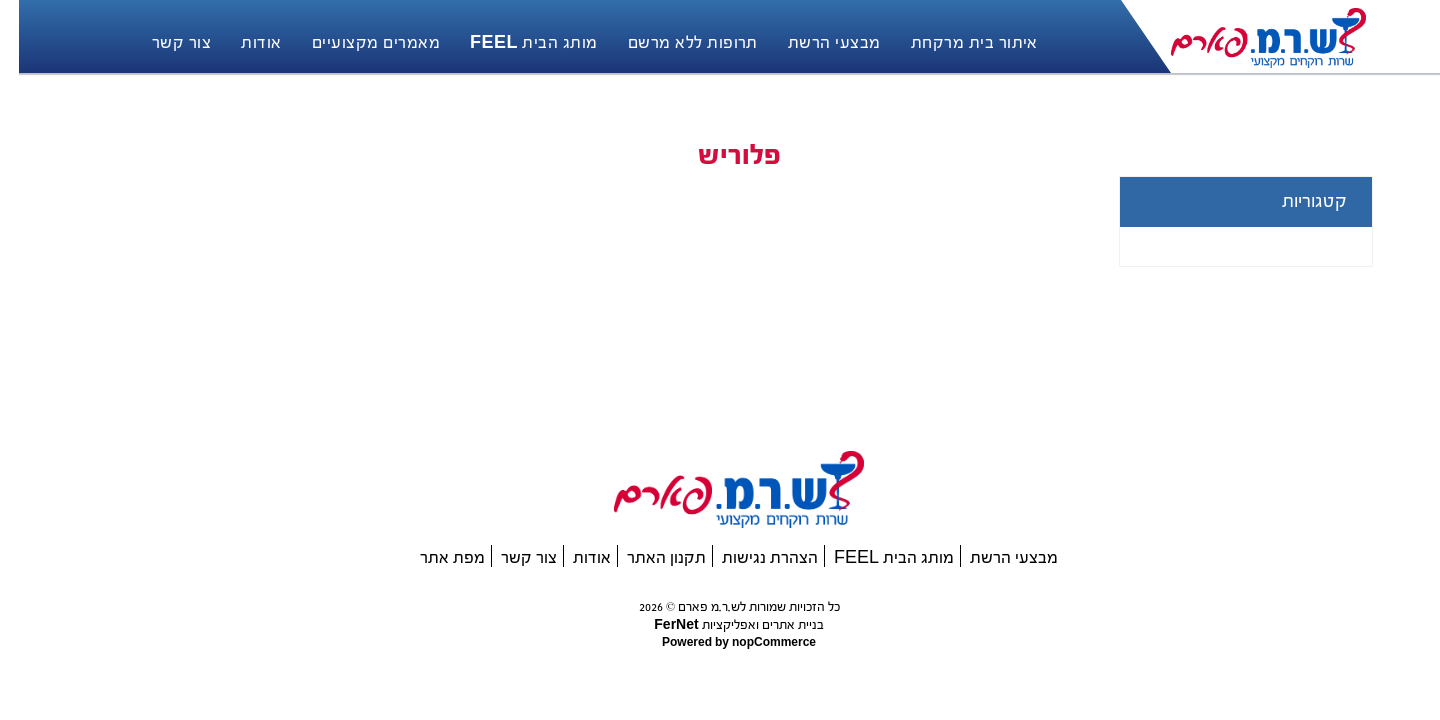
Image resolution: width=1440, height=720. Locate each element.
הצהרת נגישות (751, 557)
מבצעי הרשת (995, 557)
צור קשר (510, 557)
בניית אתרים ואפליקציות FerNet (719, 625)
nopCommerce (753, 642)
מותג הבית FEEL (875, 557)
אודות (573, 557)
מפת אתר (433, 557)
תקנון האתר (647, 557)
